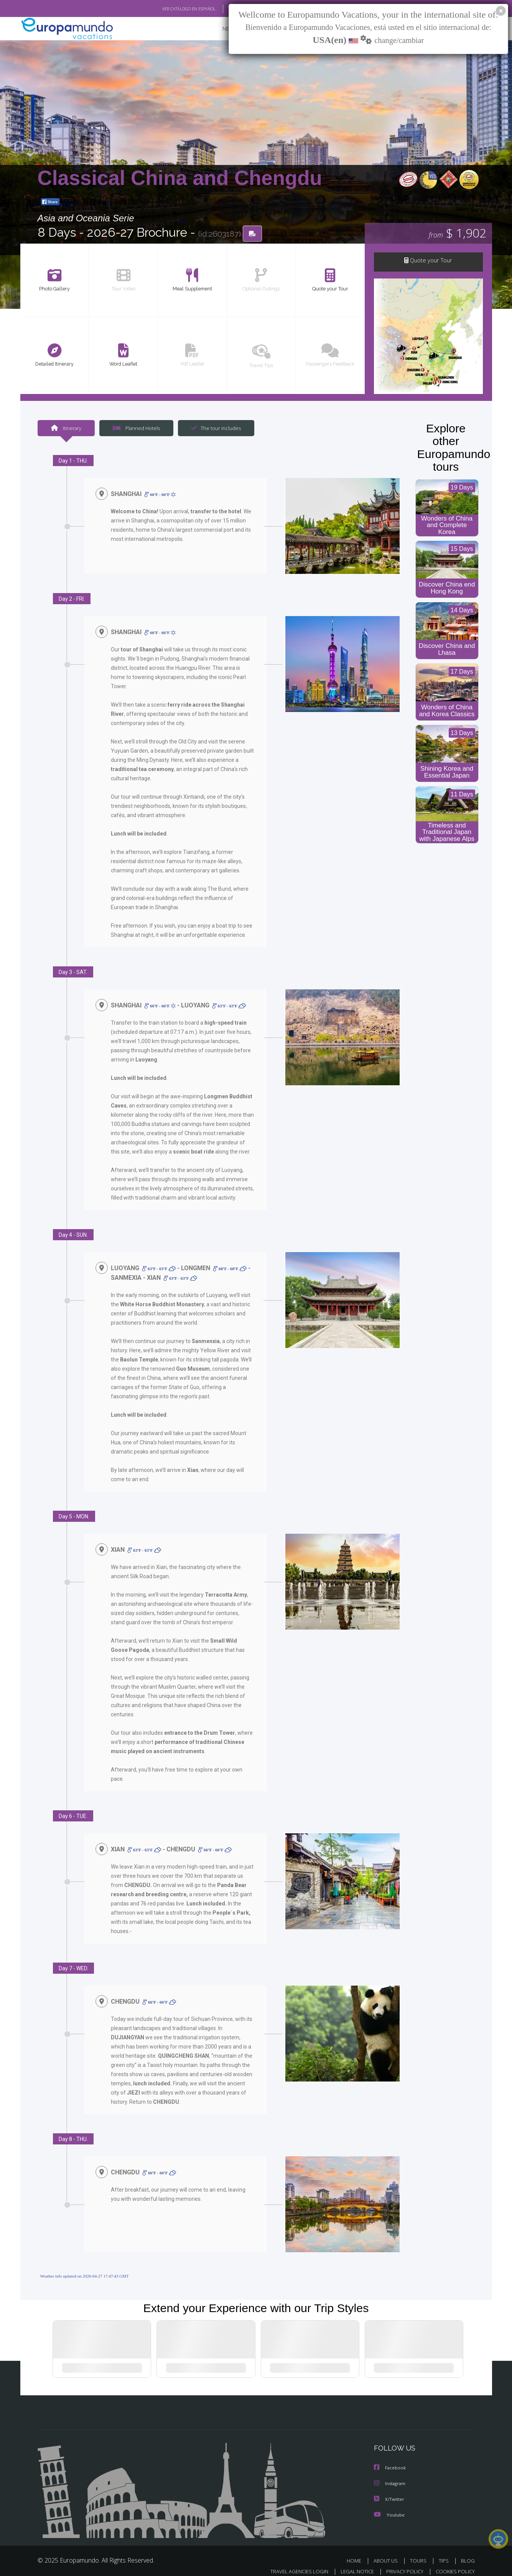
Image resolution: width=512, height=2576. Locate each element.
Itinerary (66, 429)
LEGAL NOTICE (352, 2563)
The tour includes (213, 429)
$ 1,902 (457, 234)
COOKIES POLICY (453, 2563)
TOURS (419, 2552)
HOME (356, 2552)
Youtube (389, 2506)
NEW (220, 29)
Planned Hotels (135, 429)
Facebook (390, 2460)
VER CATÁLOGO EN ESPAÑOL (170, 9)
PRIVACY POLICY (400, 2563)
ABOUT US (387, 2552)
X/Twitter (389, 2491)
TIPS (444, 2552)
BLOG (467, 2552)
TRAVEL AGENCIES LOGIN (291, 2563)
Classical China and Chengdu (180, 178)
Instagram (390, 2476)
